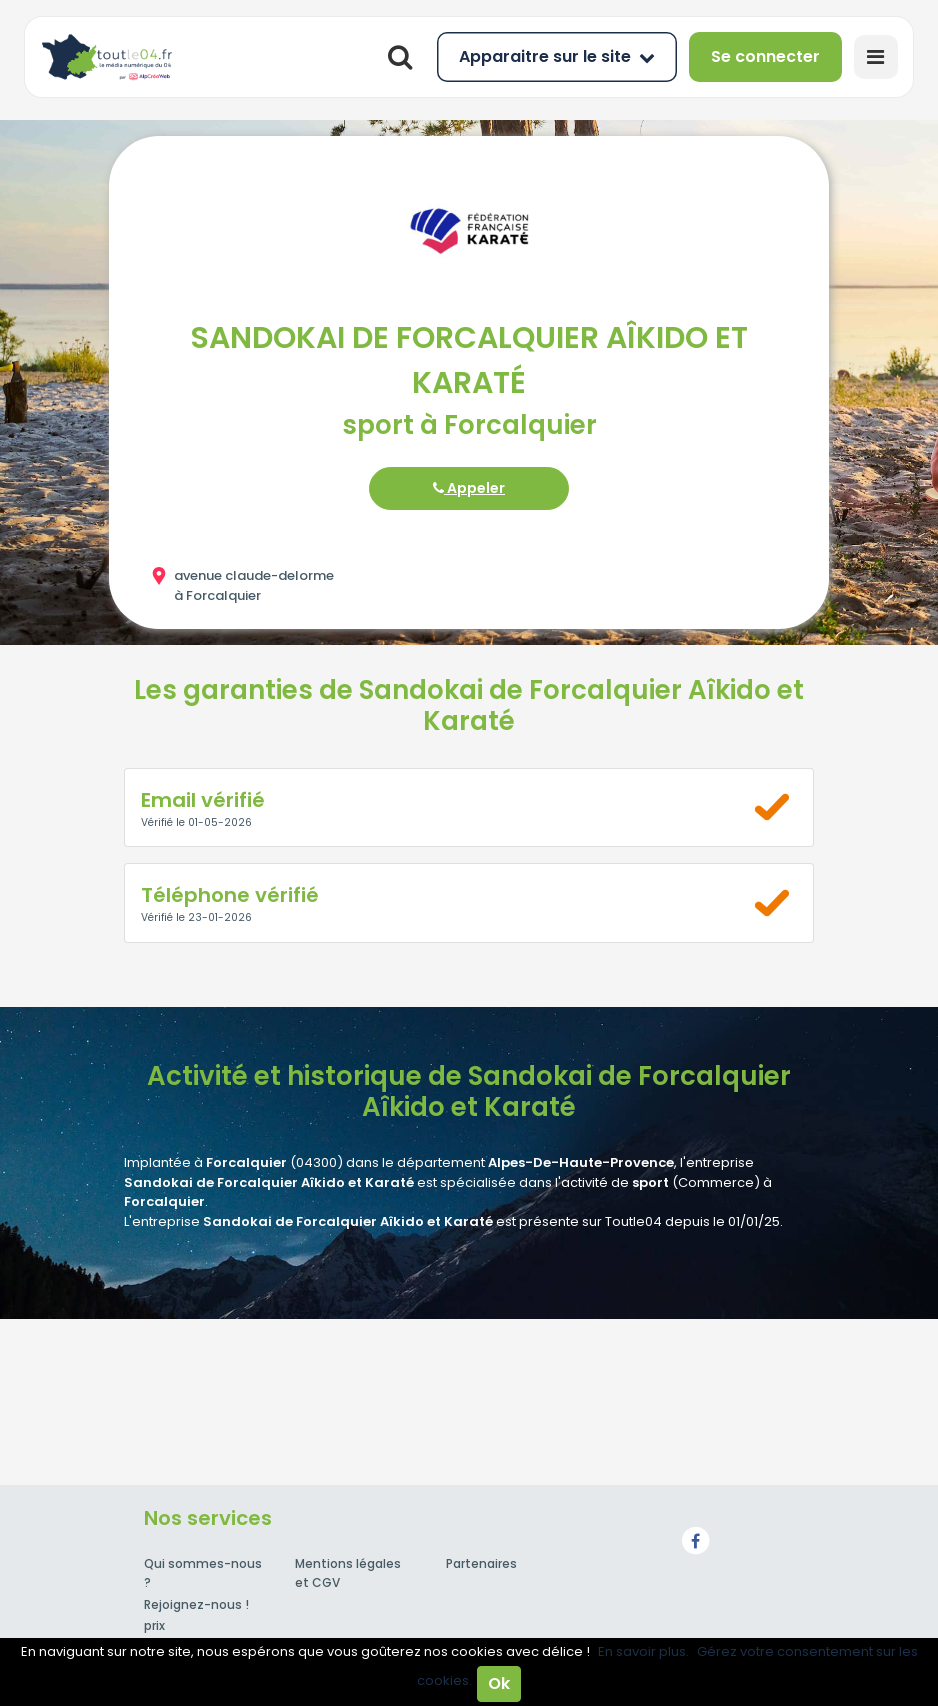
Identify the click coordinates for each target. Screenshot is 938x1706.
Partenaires (481, 1563)
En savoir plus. (643, 1651)
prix (154, 1625)
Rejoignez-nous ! (196, 1604)
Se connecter (765, 56)
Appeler (469, 488)
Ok (499, 1683)
